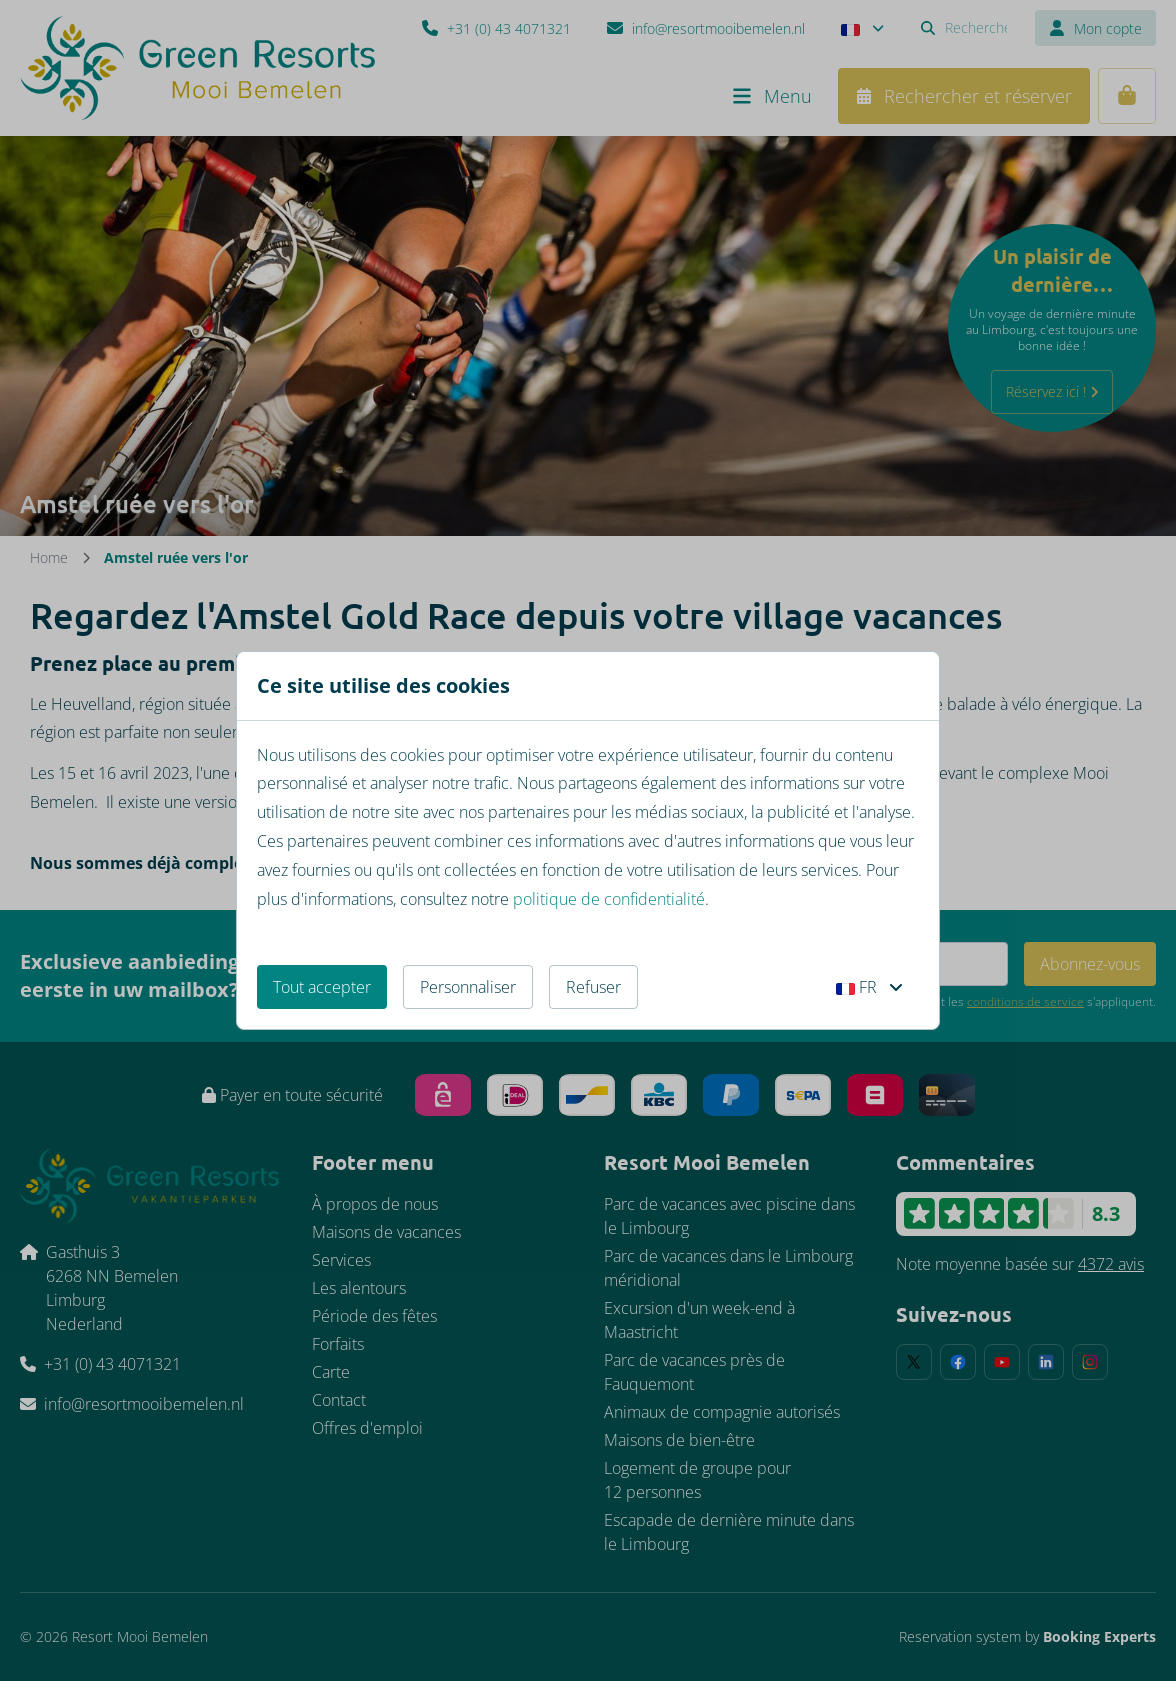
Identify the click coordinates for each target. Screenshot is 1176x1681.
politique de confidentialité (609, 899)
